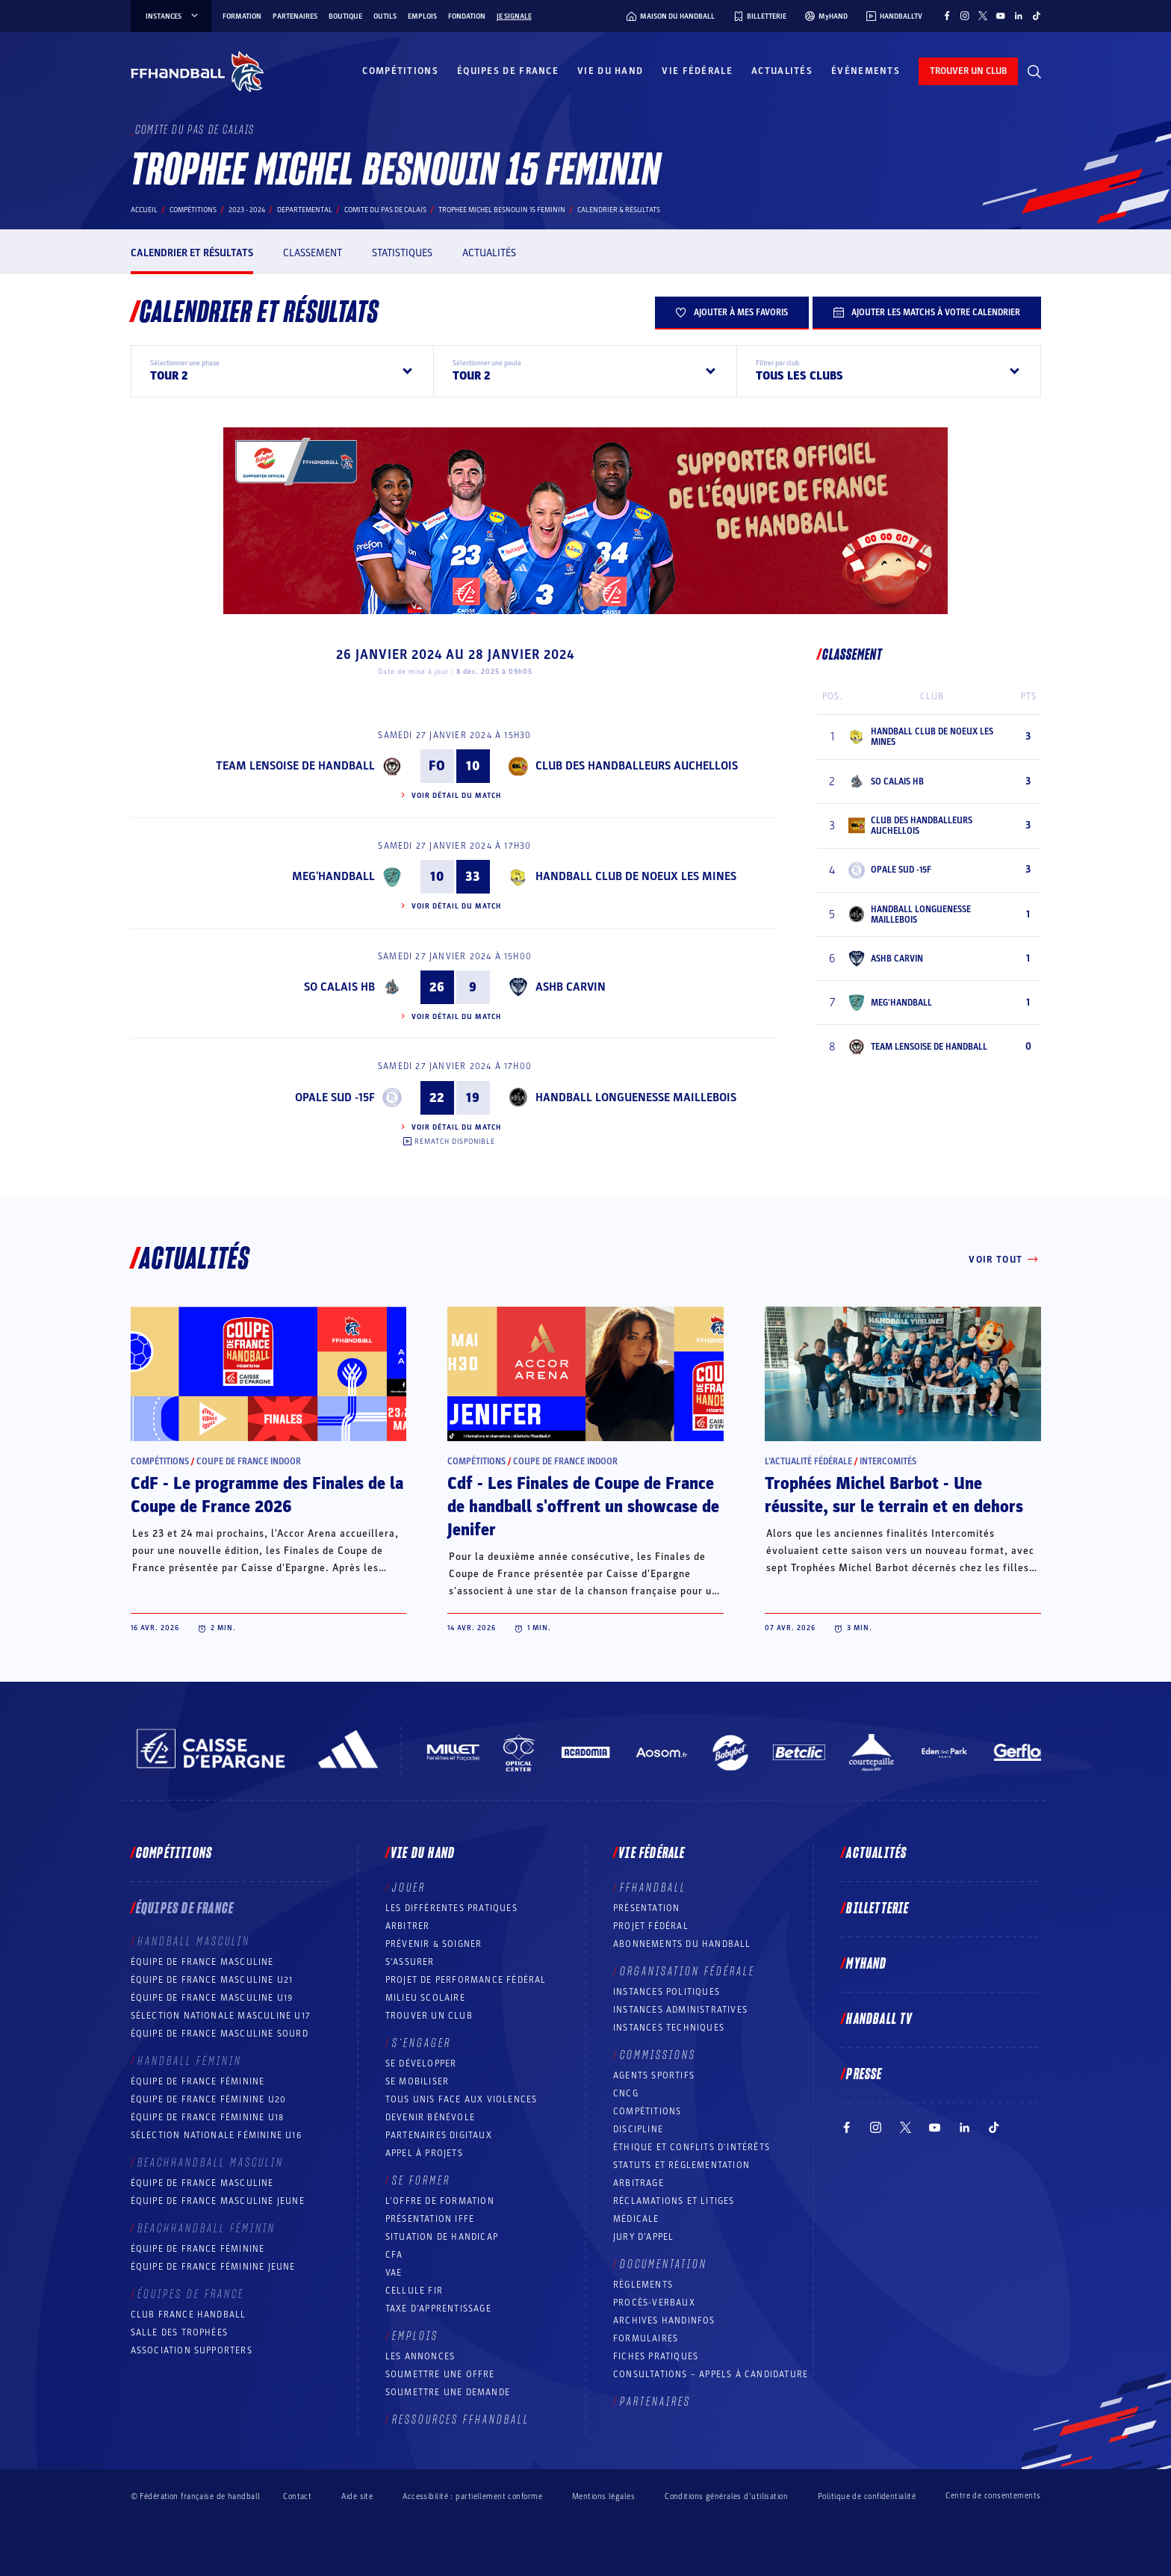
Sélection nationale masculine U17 (221, 2015)
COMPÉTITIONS (647, 2111)
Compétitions (400, 71)
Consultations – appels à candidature (710, 2374)
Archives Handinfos (664, 2320)
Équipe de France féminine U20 (209, 2099)
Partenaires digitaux (438, 2135)
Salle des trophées (180, 2332)
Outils (385, 16)
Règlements (643, 2284)
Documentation (663, 2264)
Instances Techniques (668, 2027)
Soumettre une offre (440, 2374)
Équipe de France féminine (198, 2081)
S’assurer (410, 1962)
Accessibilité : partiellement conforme (472, 2496)
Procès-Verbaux (654, 2302)
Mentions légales (603, 2496)
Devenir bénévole (430, 2117)
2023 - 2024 (247, 209)
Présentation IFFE (429, 2219)
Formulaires (645, 2338)
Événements (865, 71)
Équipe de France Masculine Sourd (219, 2033)
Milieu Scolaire (425, 1998)
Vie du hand (610, 71)
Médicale (636, 2219)
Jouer (409, 1888)
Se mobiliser (417, 2081)
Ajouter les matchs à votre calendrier (926, 312)
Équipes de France (508, 71)
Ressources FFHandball (460, 2420)
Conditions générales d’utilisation (726, 2496)
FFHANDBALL (653, 1888)
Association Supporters (191, 2350)
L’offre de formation (439, 2201)
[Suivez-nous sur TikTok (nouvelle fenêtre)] (1036, 15)
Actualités (782, 71)
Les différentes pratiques (451, 1908)
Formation (242, 16)
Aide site (357, 2496)
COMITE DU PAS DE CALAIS (385, 209)
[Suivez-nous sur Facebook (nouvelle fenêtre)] (946, 15)
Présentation (646, 1908)
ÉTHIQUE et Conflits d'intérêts (691, 2147)
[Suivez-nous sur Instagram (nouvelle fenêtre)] (964, 15)
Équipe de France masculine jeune (218, 2201)
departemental (304, 209)
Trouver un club (429, 2015)
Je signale (514, 16)
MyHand (866, 1964)
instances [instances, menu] (173, 16)
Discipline (638, 2129)
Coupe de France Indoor (248, 1461)
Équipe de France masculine (202, 1962)
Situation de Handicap (441, 2237)
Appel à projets (424, 2153)
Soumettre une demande (447, 2392)
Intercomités (888, 1461)
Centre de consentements (992, 2496)
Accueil (144, 209)
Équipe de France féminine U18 (208, 2117)
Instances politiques (666, 1992)
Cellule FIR (414, 2290)
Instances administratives (680, 2009)
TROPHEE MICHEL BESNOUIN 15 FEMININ (501, 209)
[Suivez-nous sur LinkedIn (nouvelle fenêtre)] (1018, 15)
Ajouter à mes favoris (732, 312)
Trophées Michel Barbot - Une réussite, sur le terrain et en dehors (894, 1495)
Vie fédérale (697, 71)
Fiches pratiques (655, 2356)
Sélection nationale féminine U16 (216, 2135)
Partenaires (295, 16)
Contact (297, 2496)
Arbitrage (638, 2183)
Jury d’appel (643, 2237)
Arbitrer (407, 1926)
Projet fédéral (651, 1926)
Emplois (422, 16)
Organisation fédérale (687, 1972)
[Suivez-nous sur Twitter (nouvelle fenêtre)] (982, 15)
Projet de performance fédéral (466, 1980)
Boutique (345, 16)
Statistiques (402, 253)
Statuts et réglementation (681, 2165)
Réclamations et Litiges (674, 2201)
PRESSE (864, 2074)
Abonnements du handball (682, 1944)
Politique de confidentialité (867, 2496)
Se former (421, 2181)
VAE (394, 2272)
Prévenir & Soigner (433, 1944)
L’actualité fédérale (808, 1461)
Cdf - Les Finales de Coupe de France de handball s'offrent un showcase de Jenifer (583, 1507)
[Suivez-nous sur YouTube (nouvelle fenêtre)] (1000, 15)
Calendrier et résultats (192, 253)
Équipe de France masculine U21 (212, 1980)
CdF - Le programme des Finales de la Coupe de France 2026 (267, 1495)
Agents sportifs (654, 2075)
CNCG (626, 2093)
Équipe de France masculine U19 (212, 1998)
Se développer (421, 2063)
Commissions (658, 2055)
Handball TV (879, 2019)
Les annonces (420, 2356)
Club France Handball (188, 2314)
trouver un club (968, 71)
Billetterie (877, 1908)
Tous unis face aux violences (461, 2099)
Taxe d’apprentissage (438, 2308)
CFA (394, 2255)
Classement (312, 253)
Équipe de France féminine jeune (213, 2266)
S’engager (421, 2043)
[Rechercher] (1034, 71)
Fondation (466, 16)
